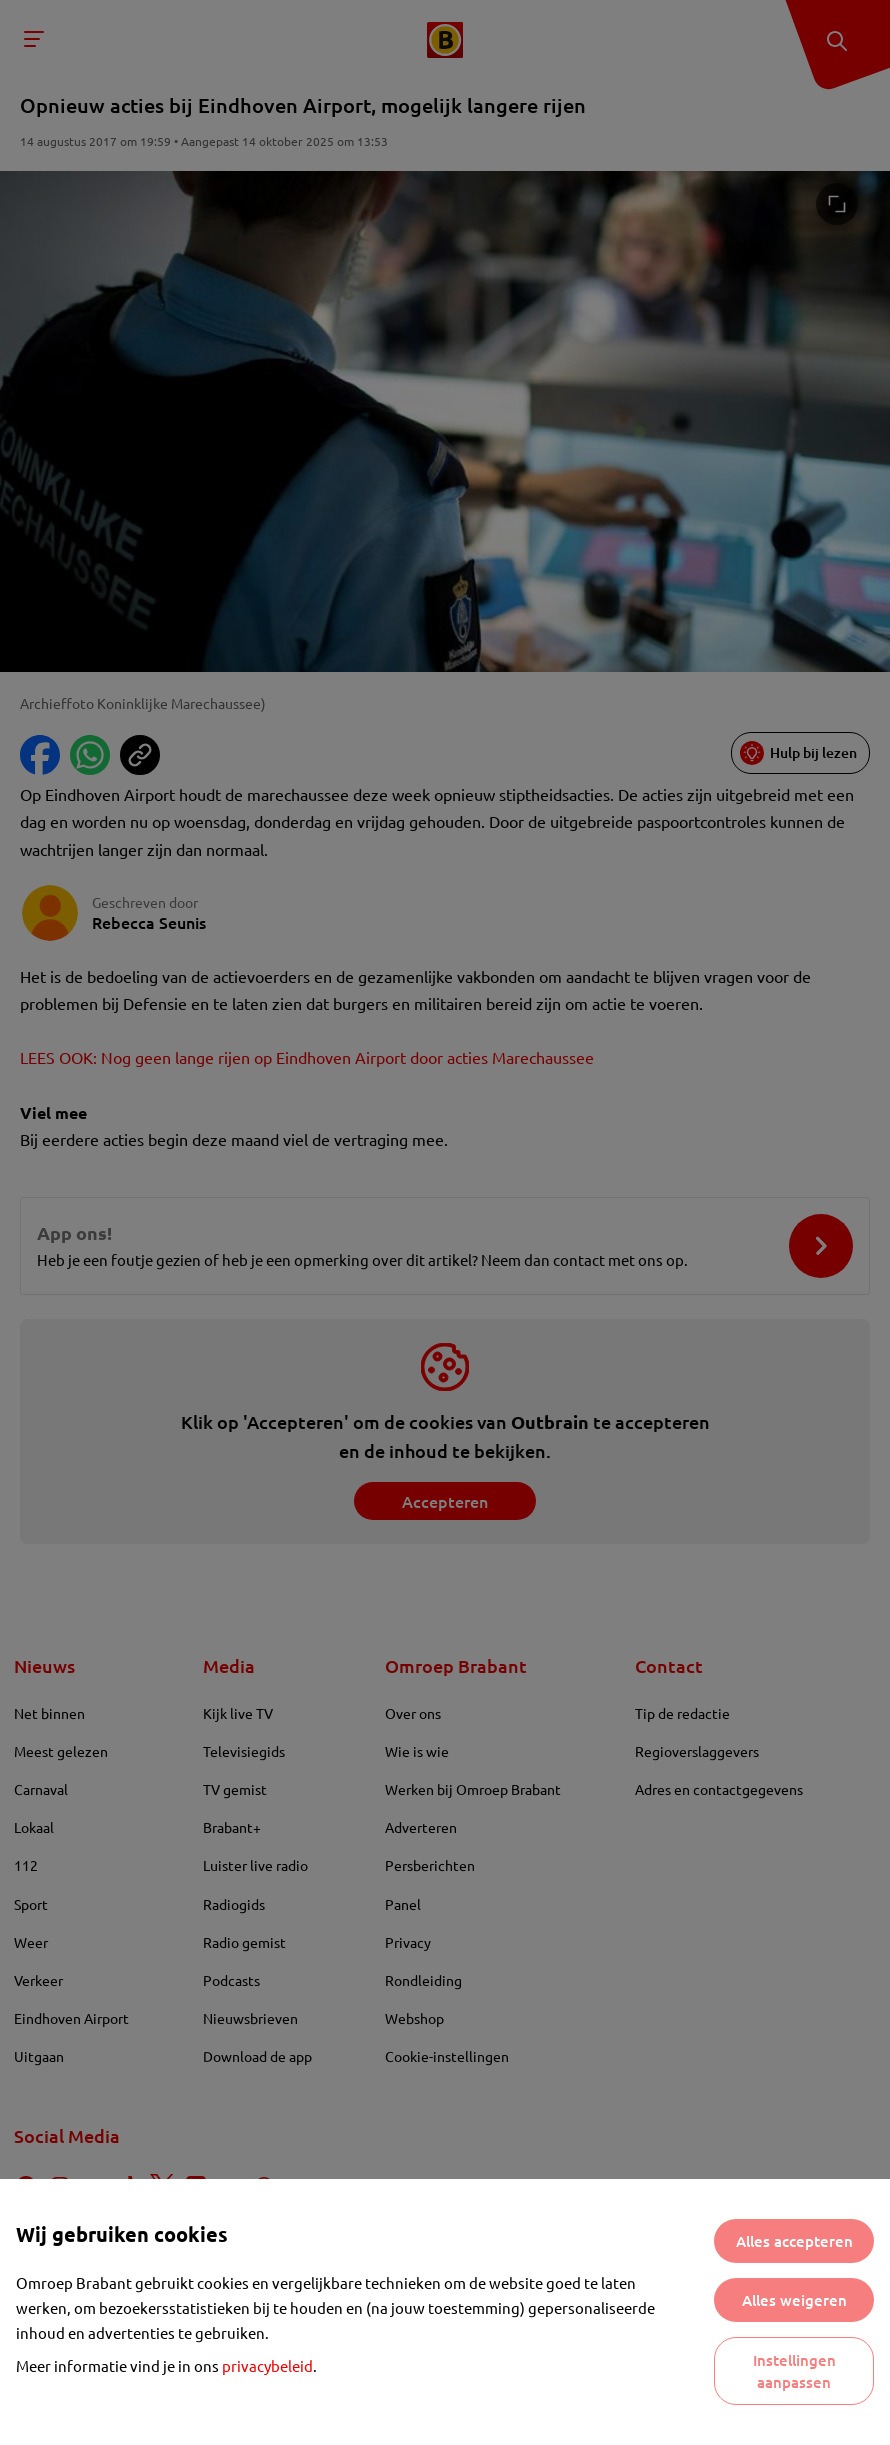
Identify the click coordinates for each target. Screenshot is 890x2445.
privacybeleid (267, 2365)
